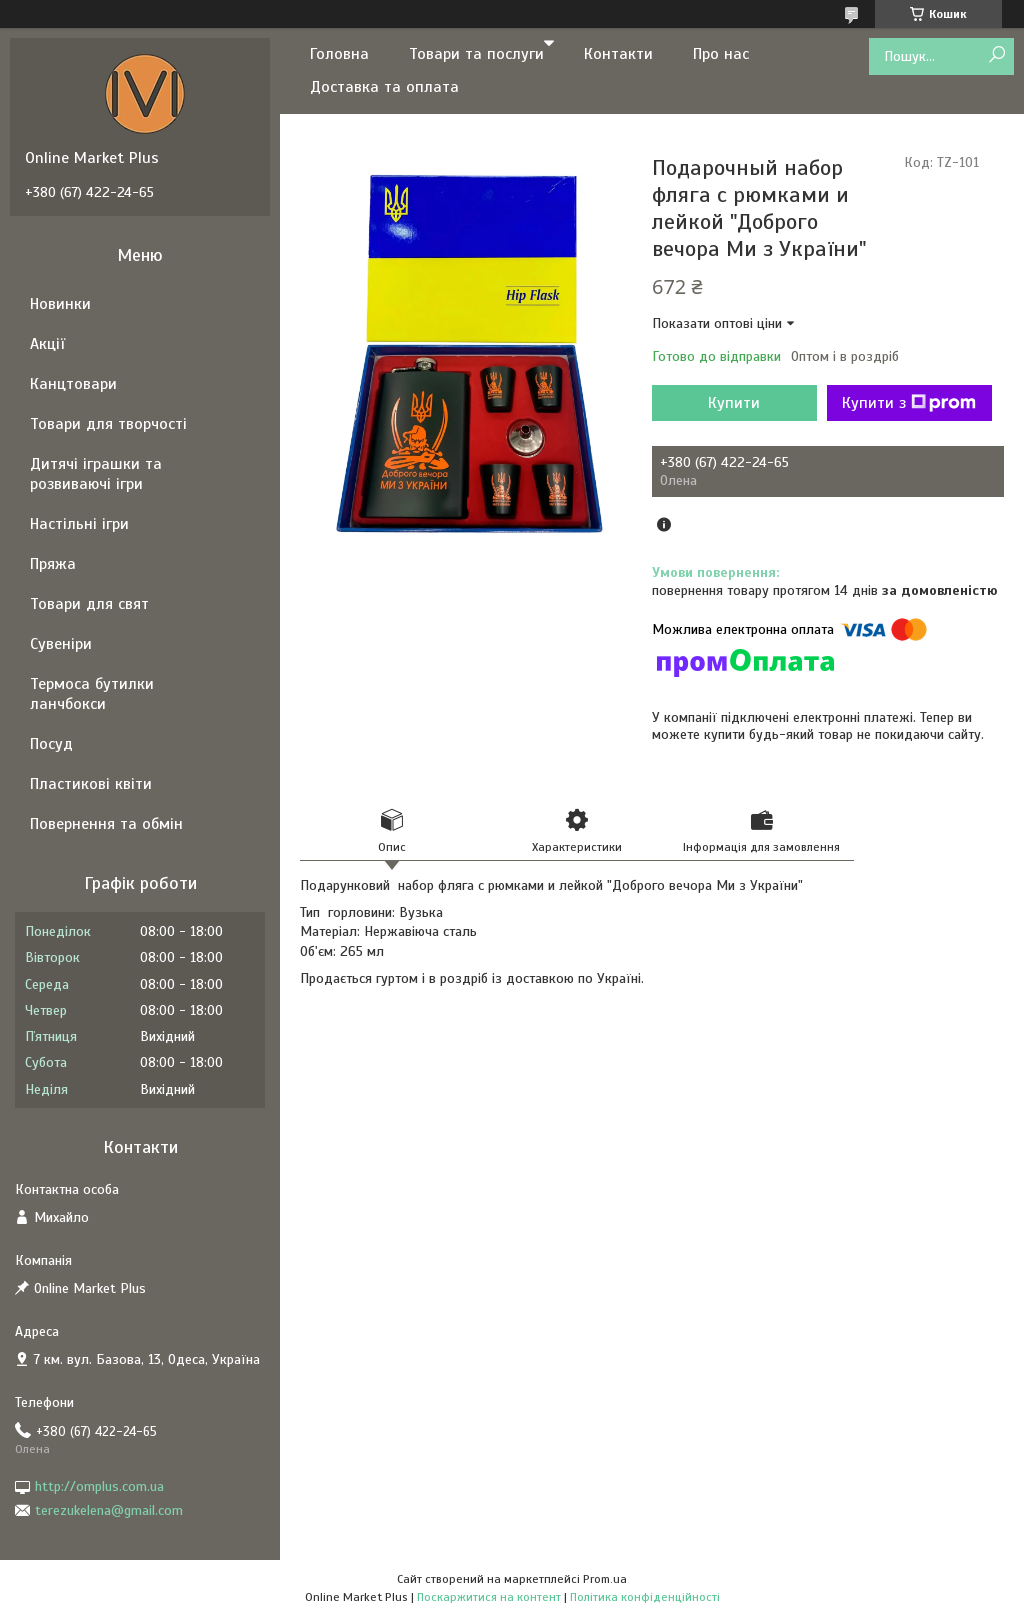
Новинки (60, 304)
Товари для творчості (108, 424)
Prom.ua (605, 1579)
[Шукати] (996, 55)
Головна (339, 54)
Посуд (51, 744)
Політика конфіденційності (645, 1597)
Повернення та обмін (106, 824)
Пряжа (53, 564)
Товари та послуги (476, 54)
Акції (47, 344)
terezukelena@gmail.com (109, 1510)
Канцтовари (73, 384)
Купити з (909, 403)
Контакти (618, 54)
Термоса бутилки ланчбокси (92, 694)
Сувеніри (61, 644)
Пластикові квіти (91, 784)
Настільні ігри (79, 524)
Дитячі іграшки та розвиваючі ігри (96, 474)
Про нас (721, 54)
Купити (734, 403)
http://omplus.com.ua (99, 1486)
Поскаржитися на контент (489, 1597)
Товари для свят (89, 604)
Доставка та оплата (384, 87)
